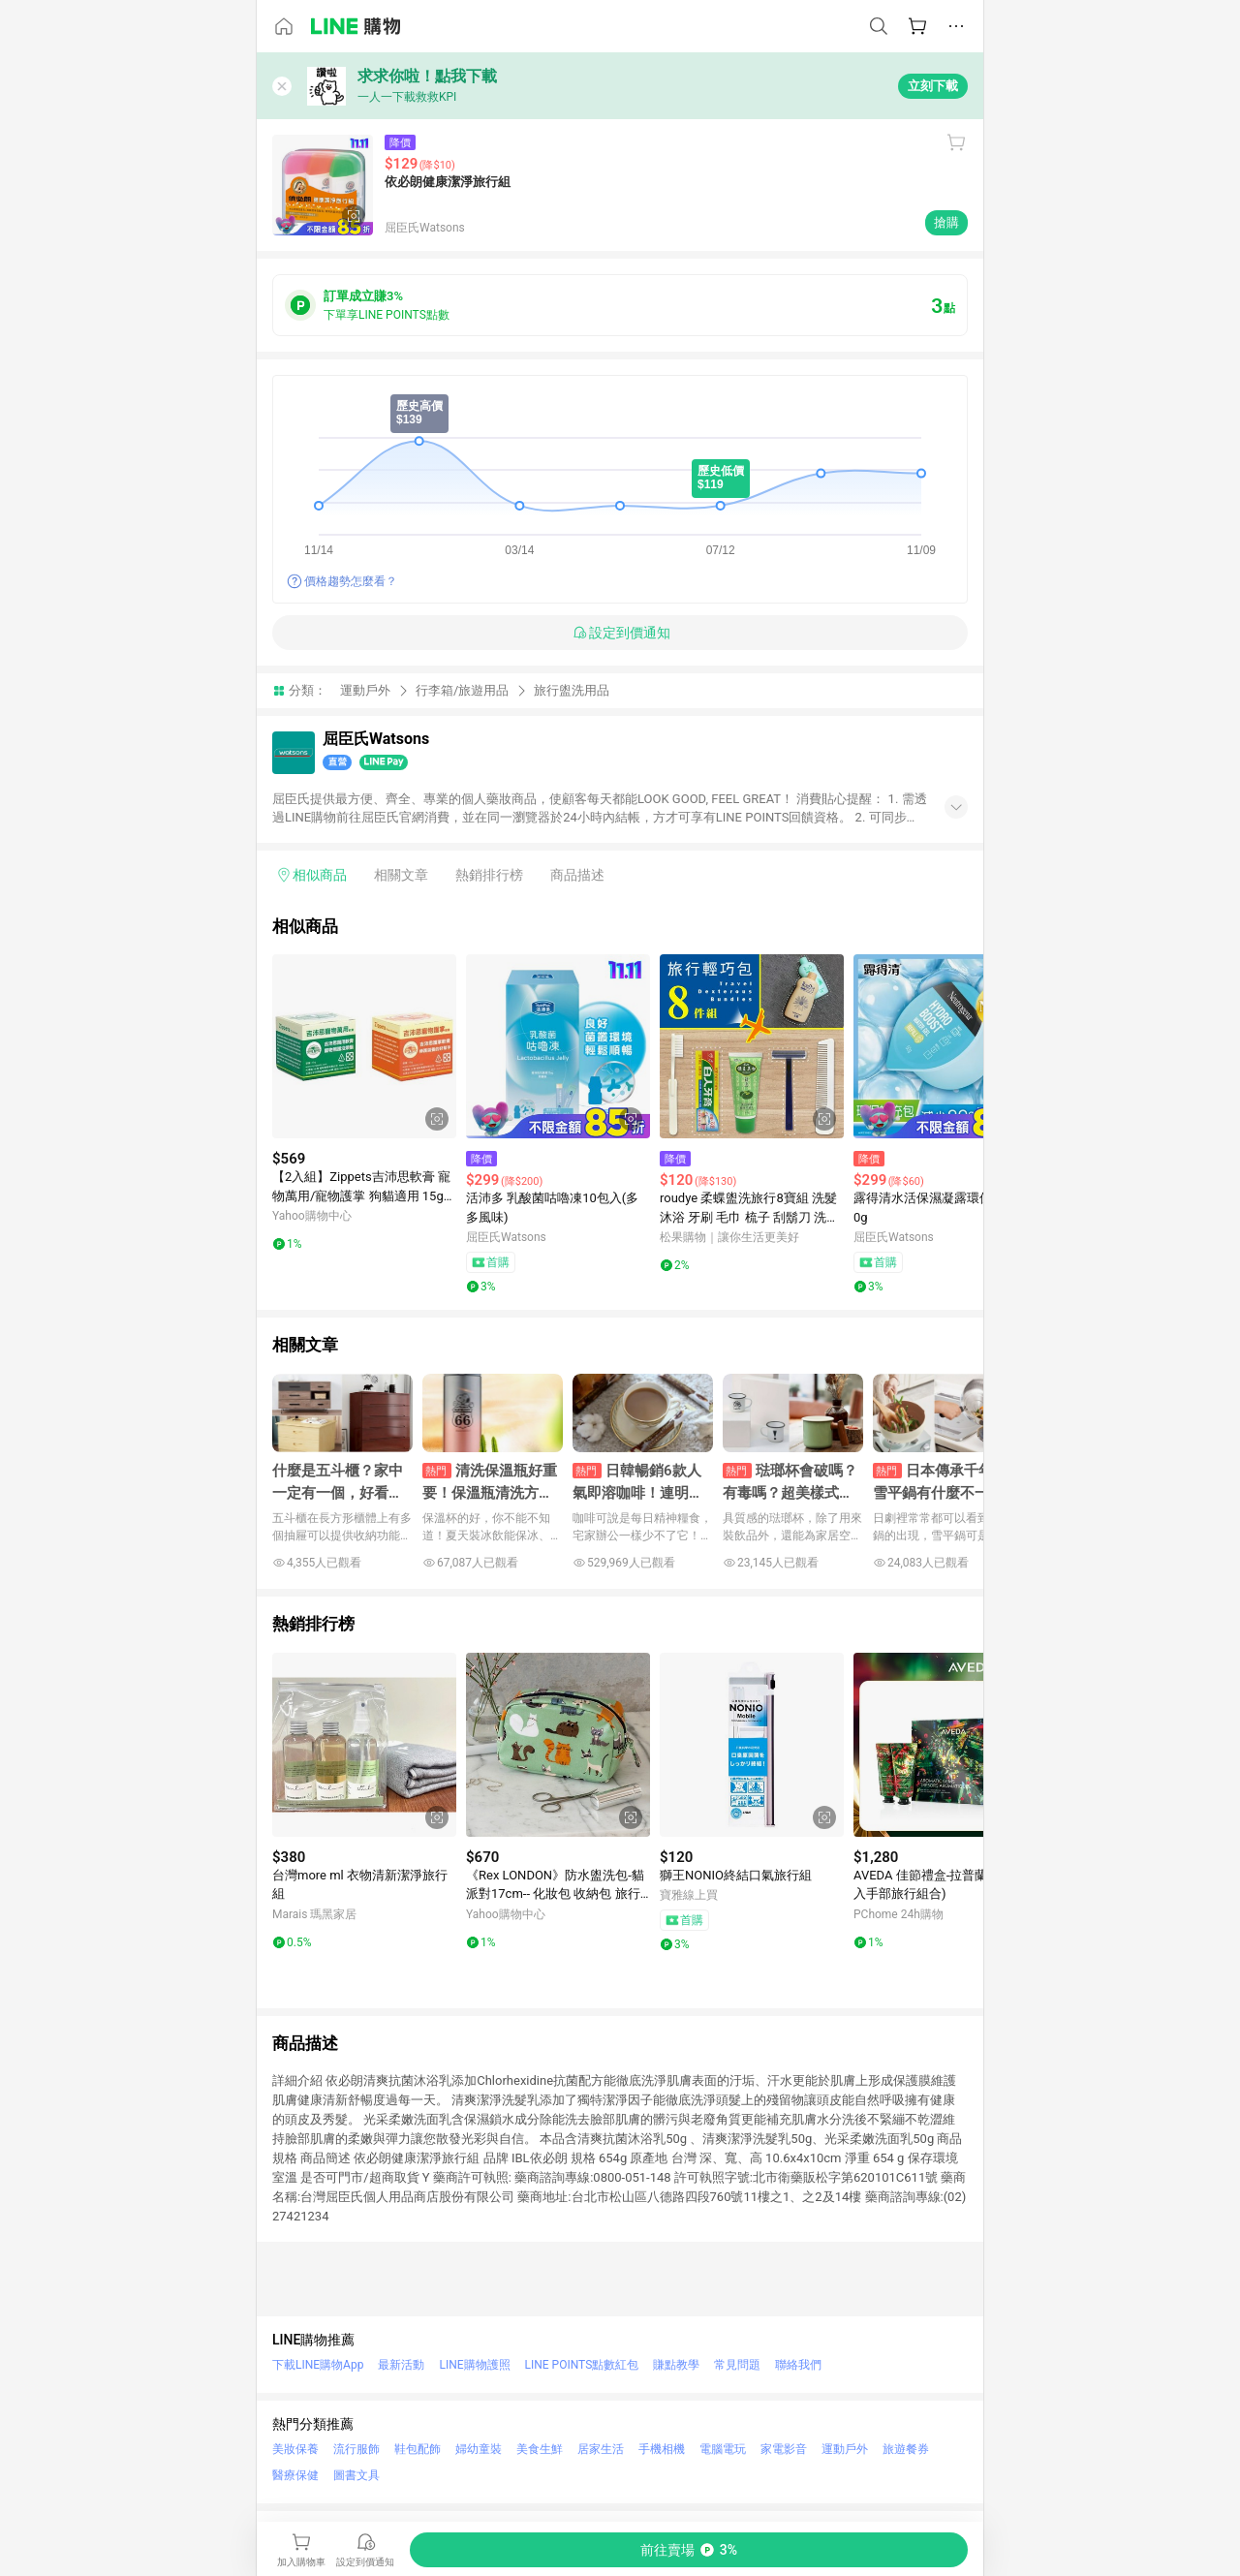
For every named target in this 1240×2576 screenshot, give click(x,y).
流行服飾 (356, 2449)
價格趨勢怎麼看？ (350, 581)
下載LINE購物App (317, 2365)
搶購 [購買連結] (946, 222)
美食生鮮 (539, 2449)
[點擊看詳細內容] (364, 1046)
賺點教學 (676, 2365)
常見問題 (737, 2365)
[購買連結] (689, 2549)
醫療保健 (295, 2475)
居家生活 (600, 2449)
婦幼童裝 (478, 2449)
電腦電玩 (722, 2449)
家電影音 (783, 2449)
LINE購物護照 (474, 2365)
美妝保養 (295, 2449)
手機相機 (661, 2449)
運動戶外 (365, 690)
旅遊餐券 (906, 2449)
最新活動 (401, 2365)
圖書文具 (356, 2475)
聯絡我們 (798, 2365)
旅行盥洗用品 (571, 690)
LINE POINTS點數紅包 (582, 2365)
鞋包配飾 (417, 2449)
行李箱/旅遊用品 (462, 690)
